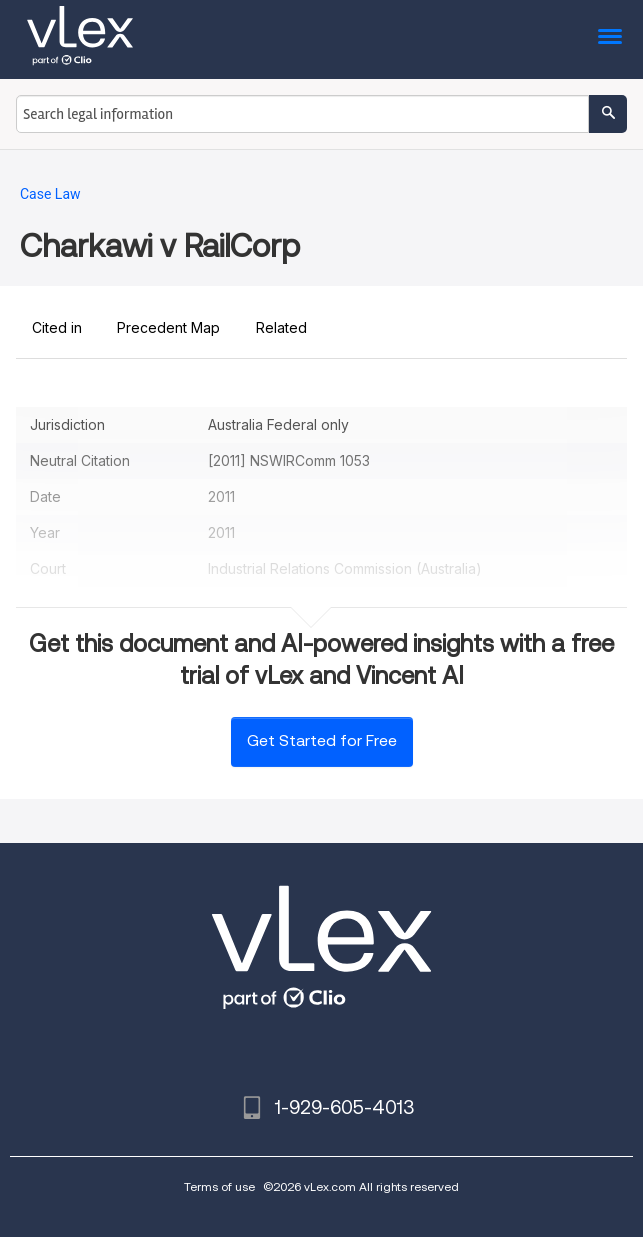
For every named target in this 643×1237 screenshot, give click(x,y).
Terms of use (219, 1186)
